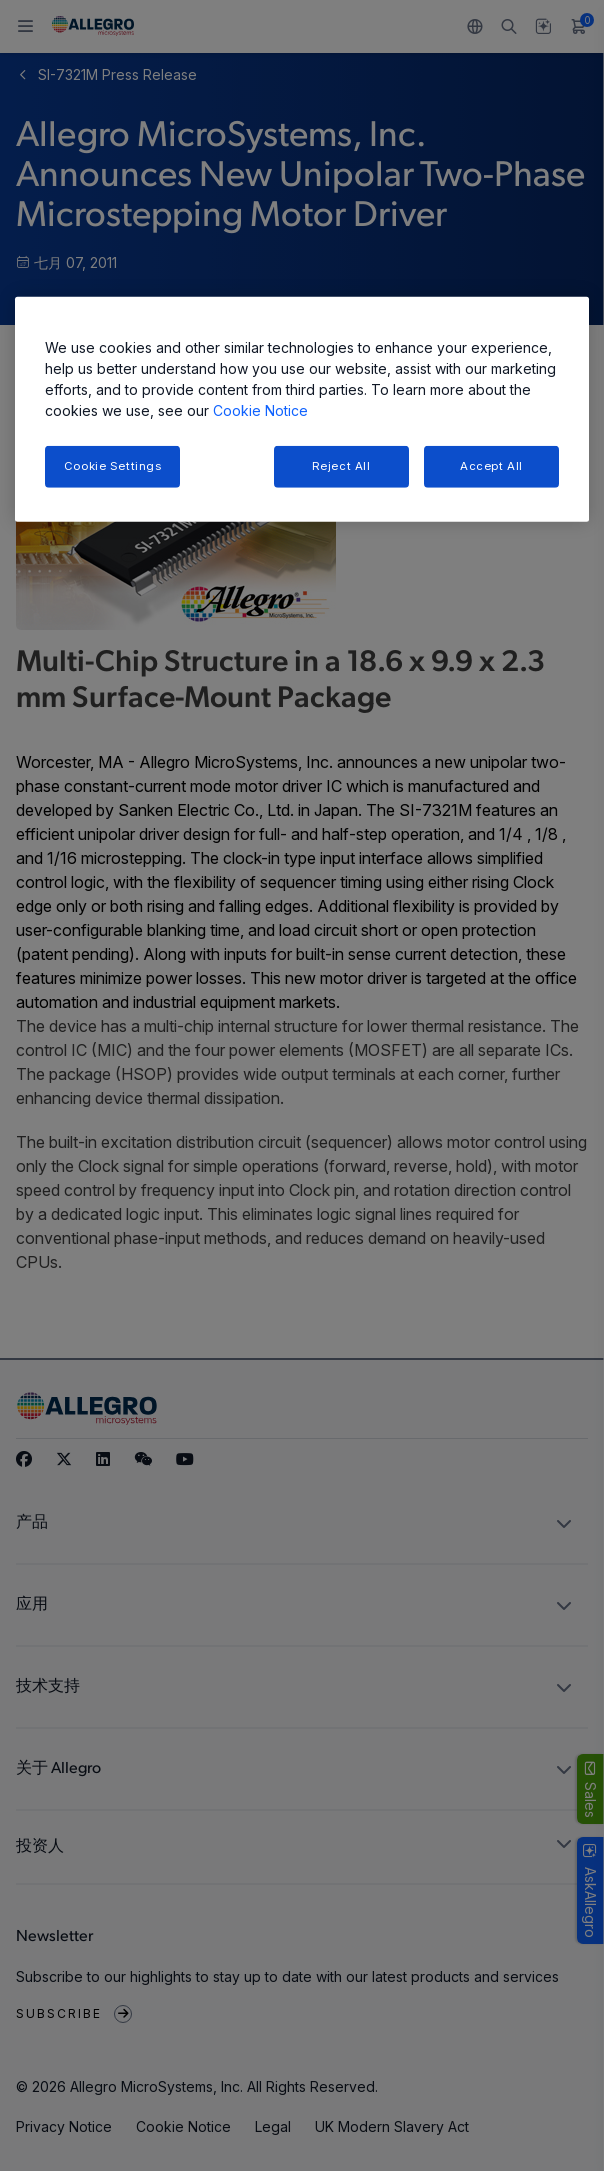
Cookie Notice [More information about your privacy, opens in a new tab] (260, 409)
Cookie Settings (113, 465)
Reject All (341, 465)
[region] (302, 408)
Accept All (491, 465)
